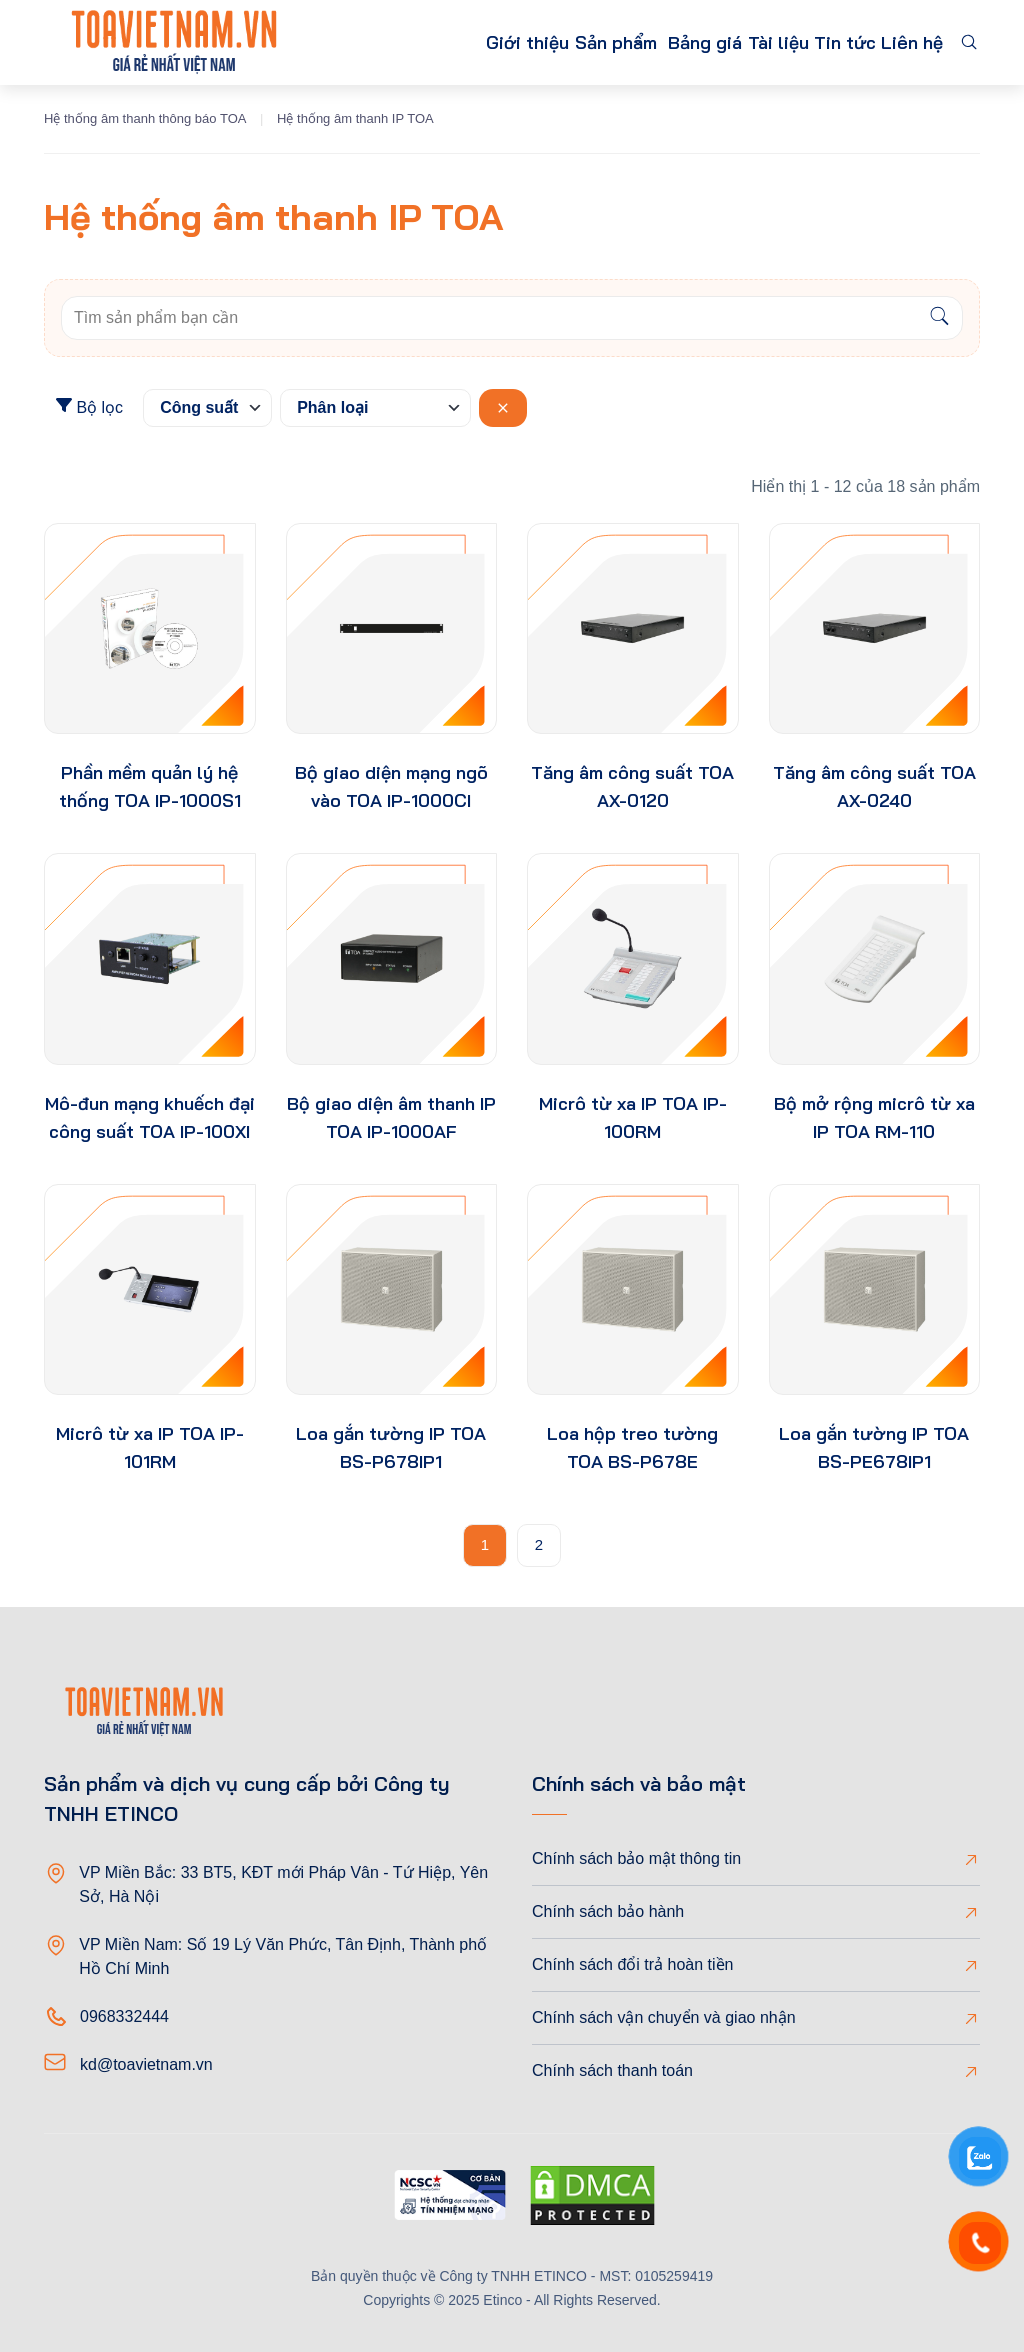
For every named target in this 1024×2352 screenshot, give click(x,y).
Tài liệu (737, 42)
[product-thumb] (150, 629)
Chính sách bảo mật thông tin (636, 1858)
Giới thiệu (413, 42)
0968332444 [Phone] (124, 2016)
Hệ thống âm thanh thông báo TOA (145, 118)
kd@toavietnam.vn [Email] (146, 2064)
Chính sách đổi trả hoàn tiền (632, 1964)
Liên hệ (904, 42)
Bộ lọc (89, 406)
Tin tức (820, 42)
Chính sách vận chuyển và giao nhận (664, 2017)
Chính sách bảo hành (608, 1911)
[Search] (939, 318)
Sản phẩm (521, 42)
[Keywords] (489, 318)
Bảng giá (648, 42)
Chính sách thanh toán (612, 2070)
